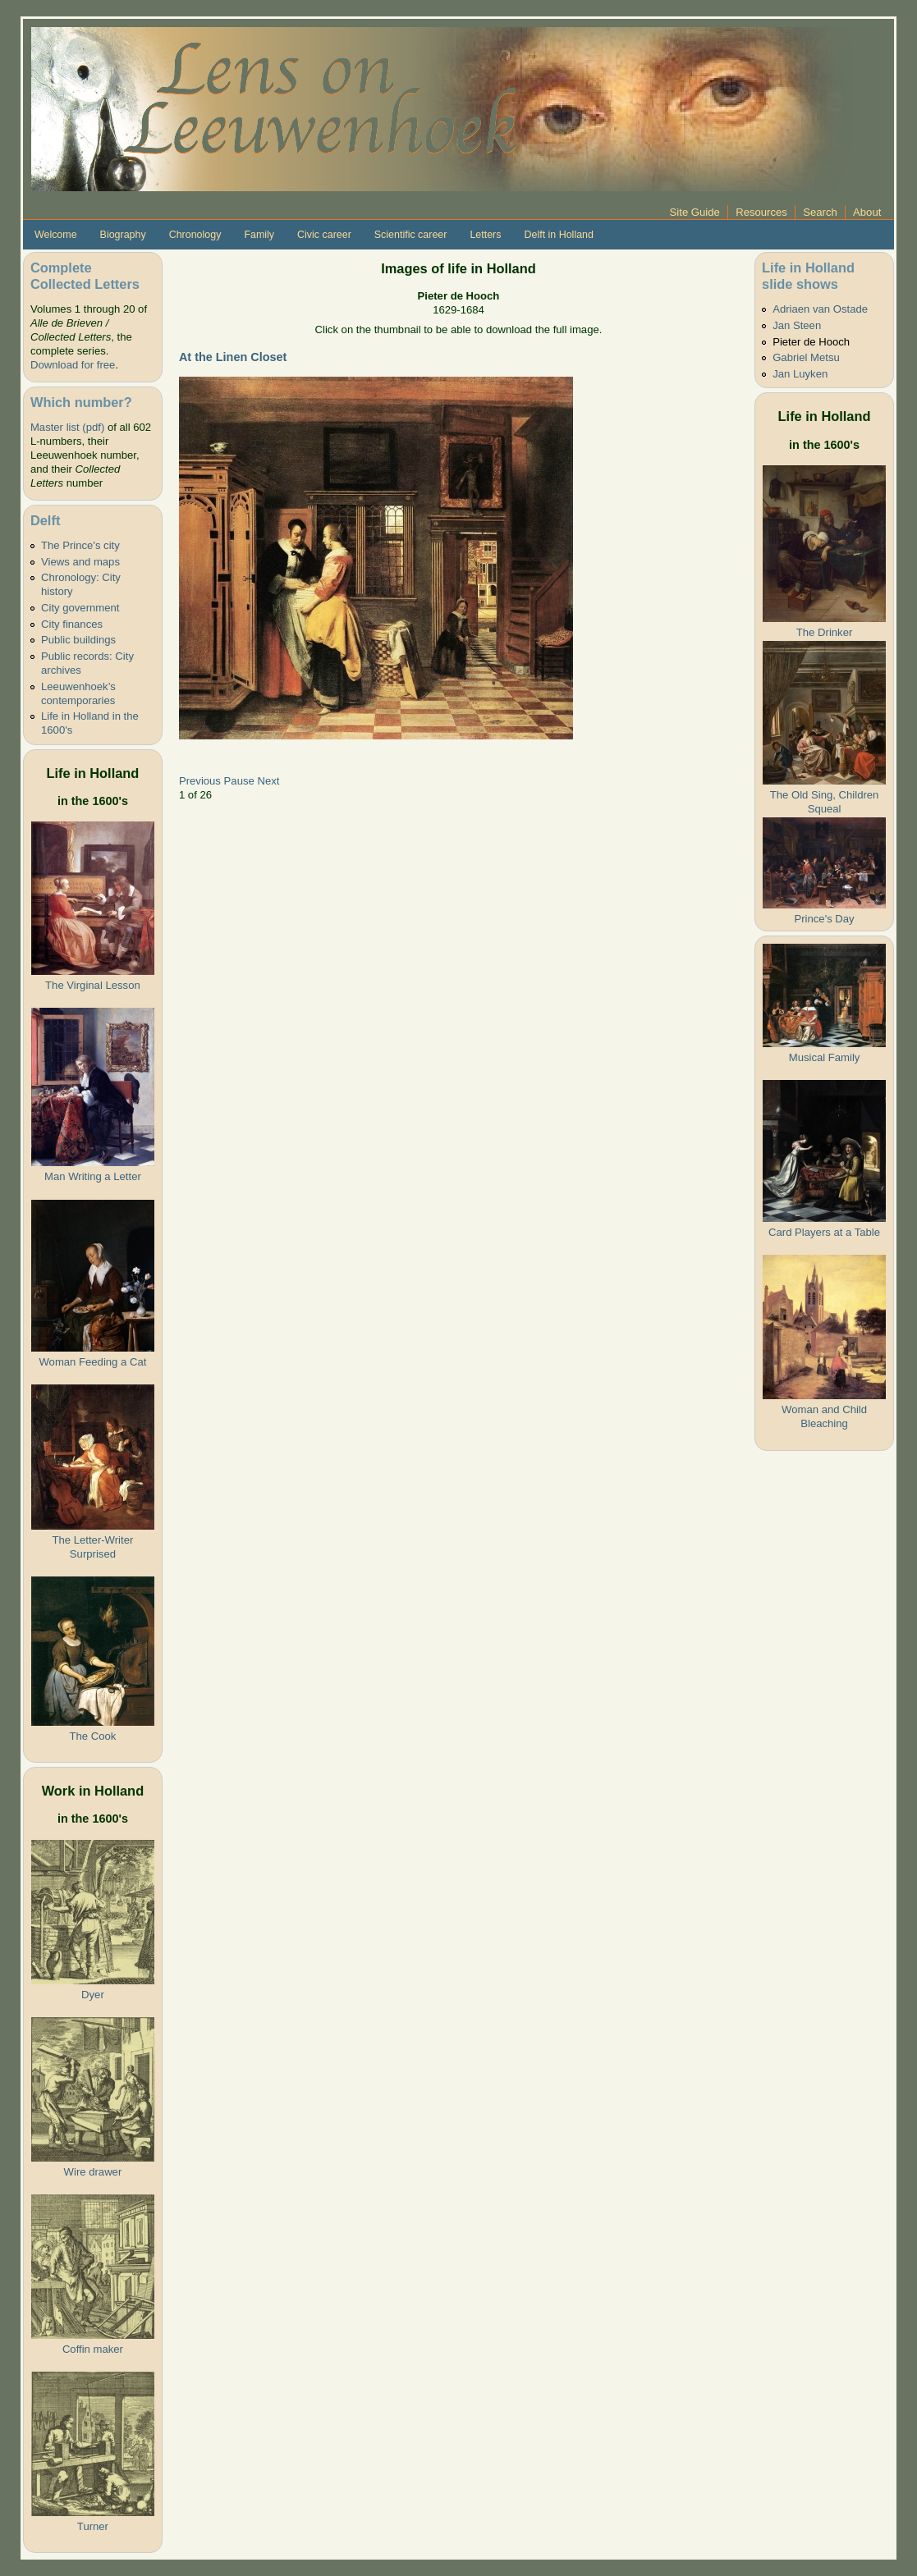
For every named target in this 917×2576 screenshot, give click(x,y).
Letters (485, 234)
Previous (200, 781)
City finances (72, 624)
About (867, 212)
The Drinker (824, 632)
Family (259, 234)
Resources (761, 212)
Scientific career (410, 234)
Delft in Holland (558, 234)
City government (80, 608)
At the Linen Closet (233, 357)
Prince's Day (824, 919)
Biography (123, 234)
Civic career (324, 234)
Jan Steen (797, 325)
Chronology (195, 234)
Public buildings (78, 640)
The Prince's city (80, 545)
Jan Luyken (800, 374)
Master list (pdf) (67, 427)
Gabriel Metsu (806, 357)
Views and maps (80, 562)
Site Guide (695, 212)
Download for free (72, 365)
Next (268, 781)
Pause (239, 781)
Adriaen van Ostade (820, 309)
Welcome (55, 234)
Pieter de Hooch (811, 342)
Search (820, 212)
